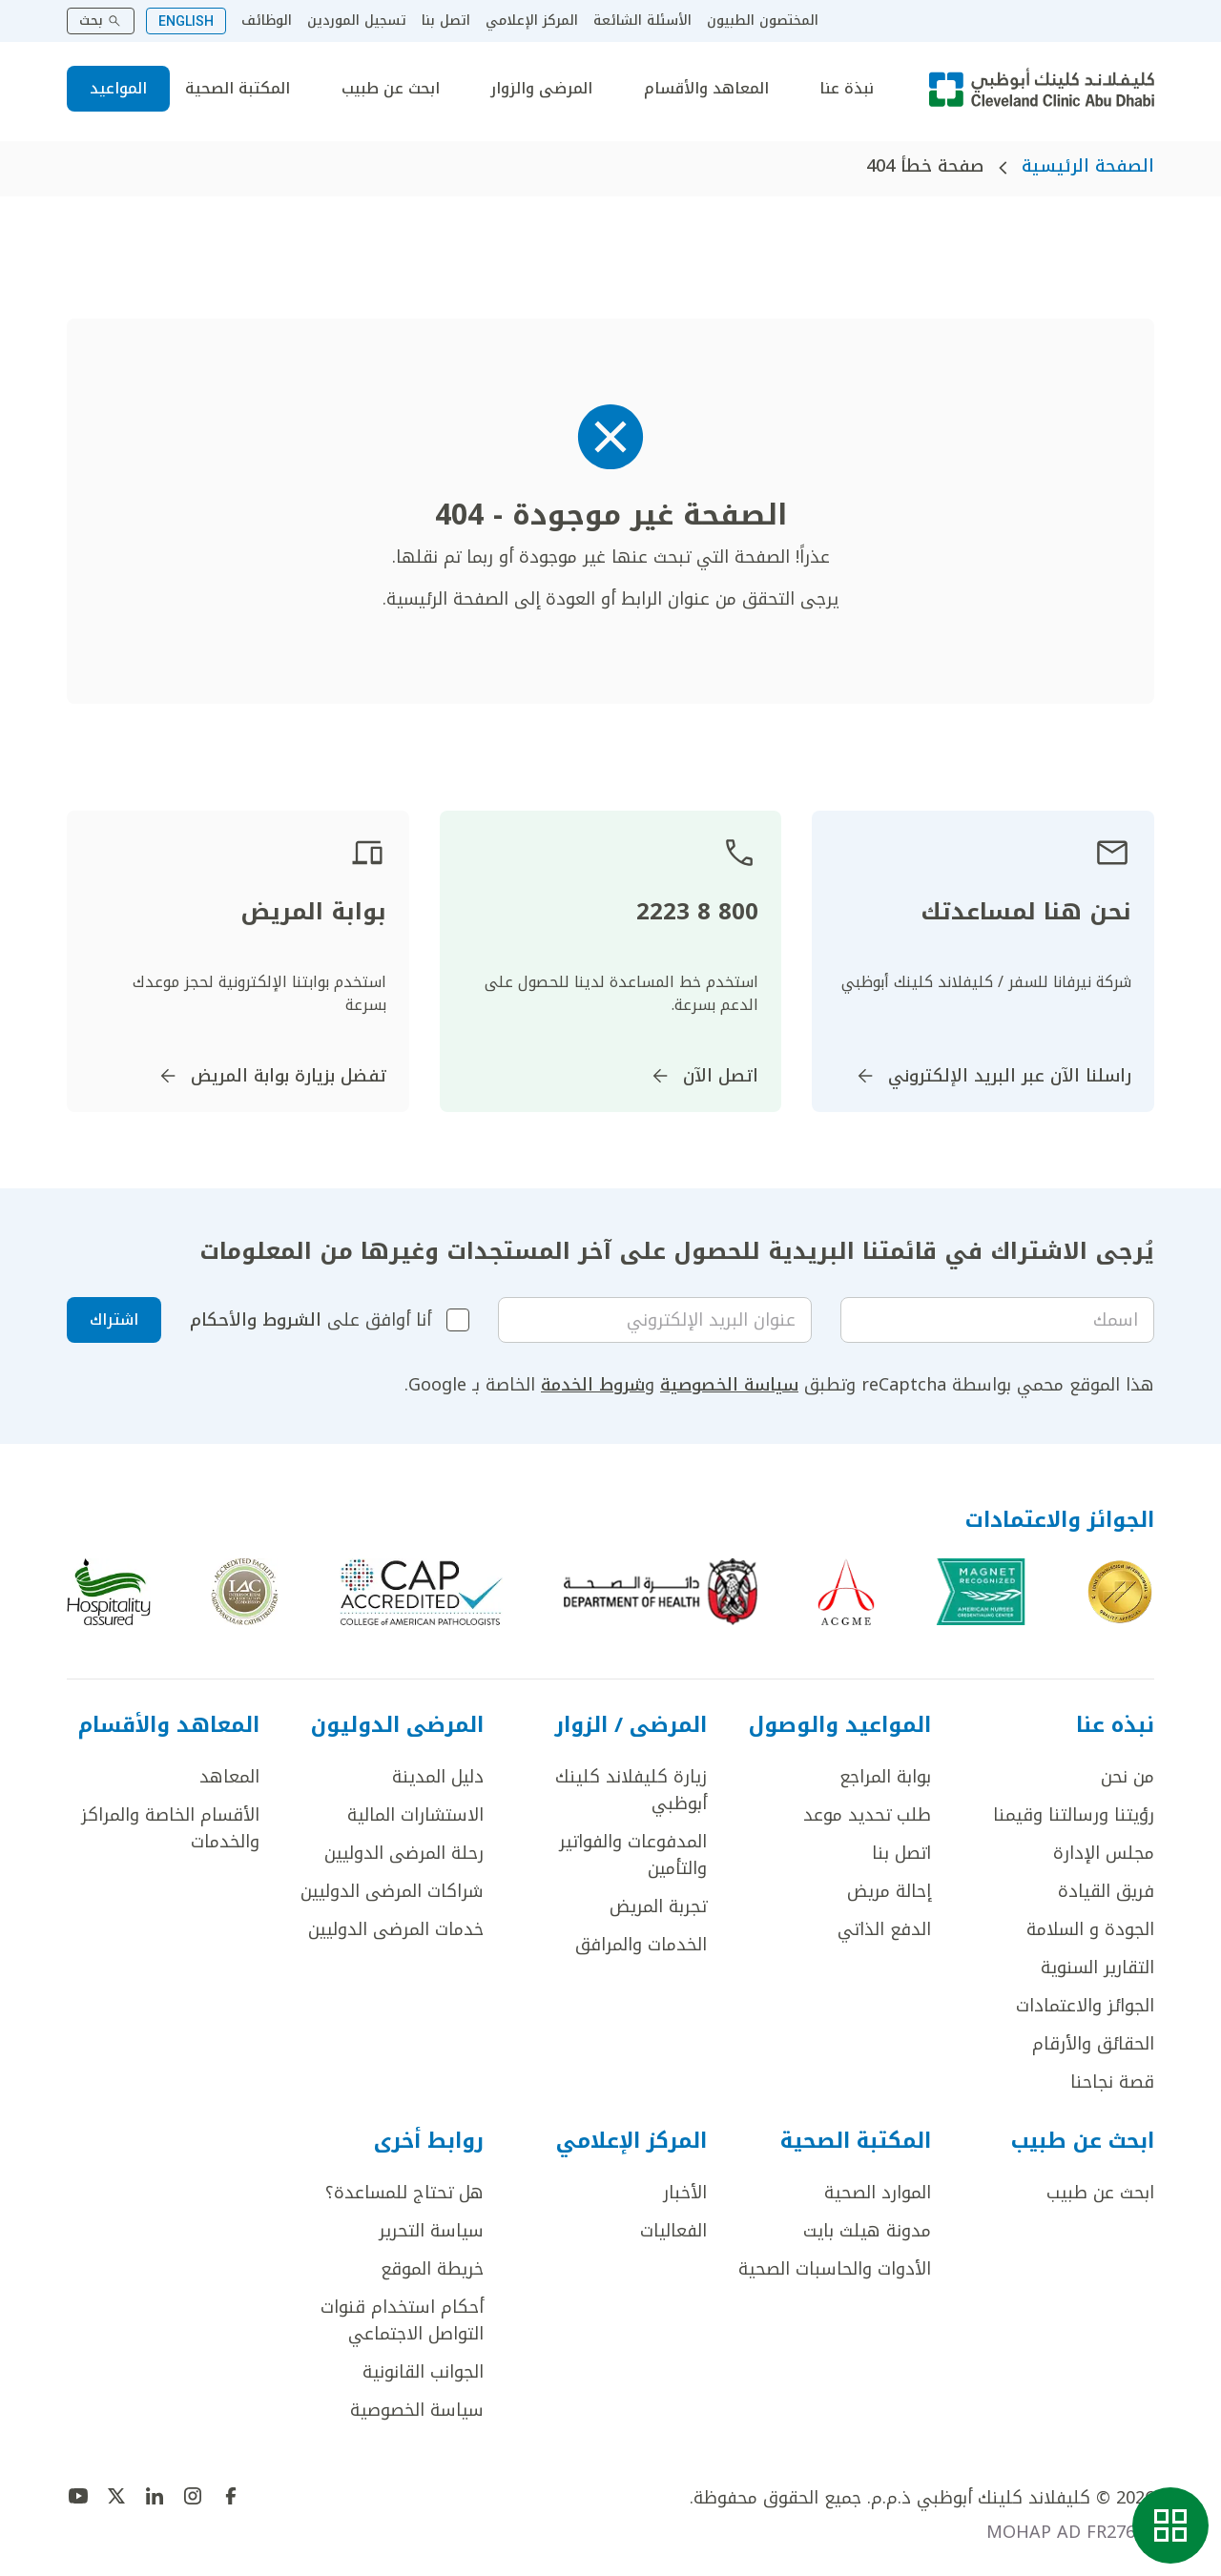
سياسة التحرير (431, 2231)
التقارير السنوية (1097, 1967)
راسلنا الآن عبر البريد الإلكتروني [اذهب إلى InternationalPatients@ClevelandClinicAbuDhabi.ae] (992, 1075)
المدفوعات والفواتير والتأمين (633, 1855)
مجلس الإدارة (1103, 1853)
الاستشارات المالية (415, 1815)
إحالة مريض (889, 1891)
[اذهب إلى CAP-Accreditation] (422, 1591)
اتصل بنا (446, 21)
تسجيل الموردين (356, 21)
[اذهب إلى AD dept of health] (660, 1591)
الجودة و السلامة (1090, 1929)
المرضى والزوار (541, 88)
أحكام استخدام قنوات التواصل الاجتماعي (402, 2320)
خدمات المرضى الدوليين (396, 1929)
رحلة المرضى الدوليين (404, 1853)
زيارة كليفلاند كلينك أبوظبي (631, 1790)
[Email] (655, 1320)
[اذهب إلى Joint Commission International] (1120, 1591)
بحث (100, 20)
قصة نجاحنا (1112, 2082)
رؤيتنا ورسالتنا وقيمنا (1073, 1815)
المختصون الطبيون (762, 21)
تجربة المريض (658, 1906)
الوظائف (266, 21)
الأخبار (685, 2192)
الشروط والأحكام (255, 1320)
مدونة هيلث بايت (867, 2231)
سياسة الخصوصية (729, 1385)
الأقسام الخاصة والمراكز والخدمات (170, 1828)
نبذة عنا (846, 88)
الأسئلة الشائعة (642, 21)
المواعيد (118, 88)
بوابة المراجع (885, 1777)
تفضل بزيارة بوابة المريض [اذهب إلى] (271, 1075)
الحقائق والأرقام (1093, 2044)
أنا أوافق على (310, 1320)
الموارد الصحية (877, 2192)
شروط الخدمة (593, 1385)
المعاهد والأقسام (706, 88)
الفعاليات (673, 2231)
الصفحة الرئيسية (1088, 166)
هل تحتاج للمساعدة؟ (404, 2192)
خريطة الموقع (432, 2269)
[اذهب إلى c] (245, 1591)
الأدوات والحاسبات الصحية (834, 2269)
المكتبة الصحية (237, 88)
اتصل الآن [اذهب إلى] (703, 1075)
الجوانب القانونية (423, 2372)
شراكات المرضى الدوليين (392, 1891)
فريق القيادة (1106, 1891)
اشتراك (114, 1319)
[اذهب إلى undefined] (230, 2495)
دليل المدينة (438, 1777)
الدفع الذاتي (884, 1929)
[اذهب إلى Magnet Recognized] (980, 1591)
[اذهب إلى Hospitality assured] (109, 1591)
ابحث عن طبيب (390, 88)
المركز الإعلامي (532, 21)
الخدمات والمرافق (641, 1944)
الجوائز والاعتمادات (1085, 2005)
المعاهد (229, 1777)
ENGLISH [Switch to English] (186, 21)
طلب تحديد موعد (867, 1815)
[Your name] (997, 1320)
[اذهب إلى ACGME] (846, 1591)
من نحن (1127, 1777)
